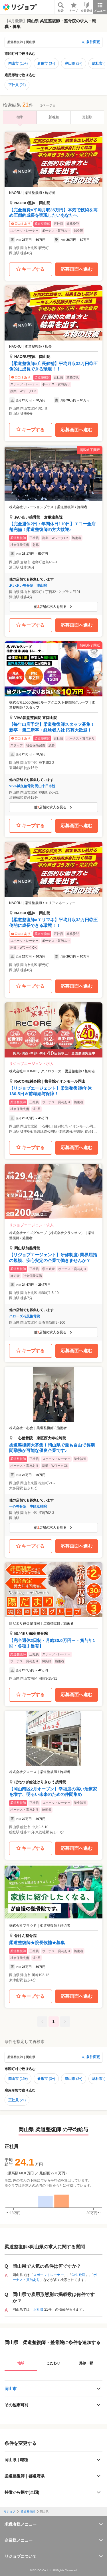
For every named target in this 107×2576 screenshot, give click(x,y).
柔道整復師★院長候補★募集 (37, 1942)
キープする (30, 269)
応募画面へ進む (76, 269)
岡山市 (18, 63)
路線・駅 (86, 2363)
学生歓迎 (78, 2275)
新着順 (54, 117)
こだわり (53, 2363)
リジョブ (9, 2511)
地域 (20, 2363)
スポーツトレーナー (48, 2275)
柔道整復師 (28, 2511)
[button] (53, 195)
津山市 (73, 63)
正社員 (17, 85)
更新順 (87, 117)
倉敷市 (46, 63)
